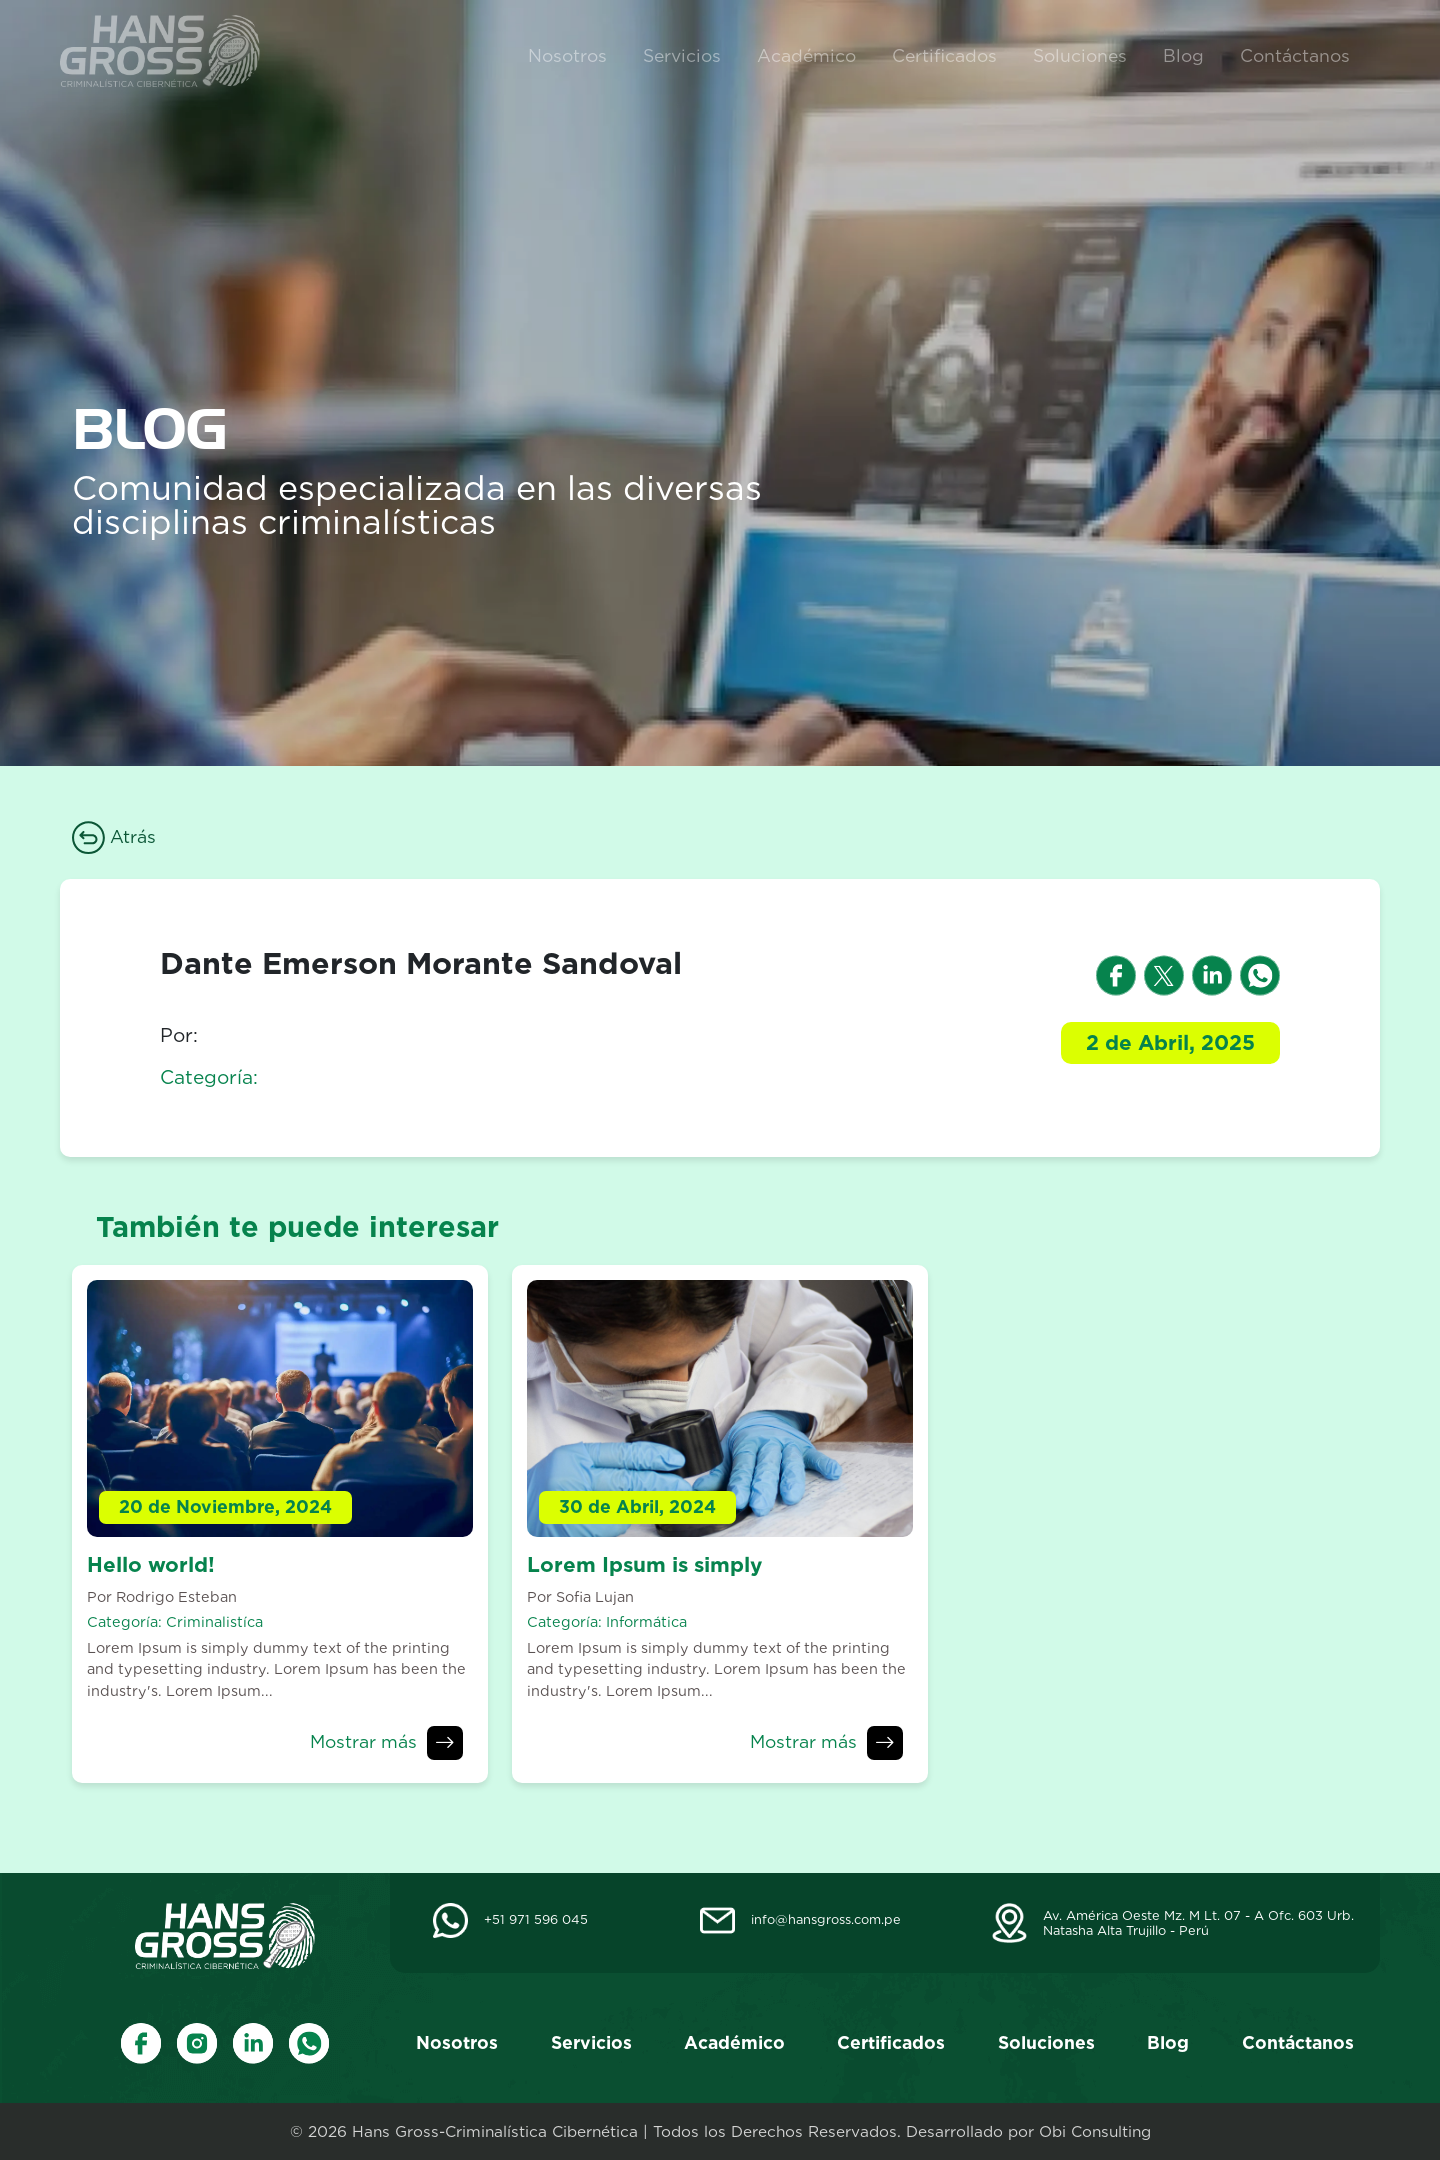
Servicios (682, 55)
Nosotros (567, 55)
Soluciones (1080, 55)
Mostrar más (363, 1741)
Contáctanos (1295, 55)
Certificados (944, 55)
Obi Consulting (1095, 2131)
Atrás (114, 836)
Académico (806, 55)
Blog (1183, 55)
